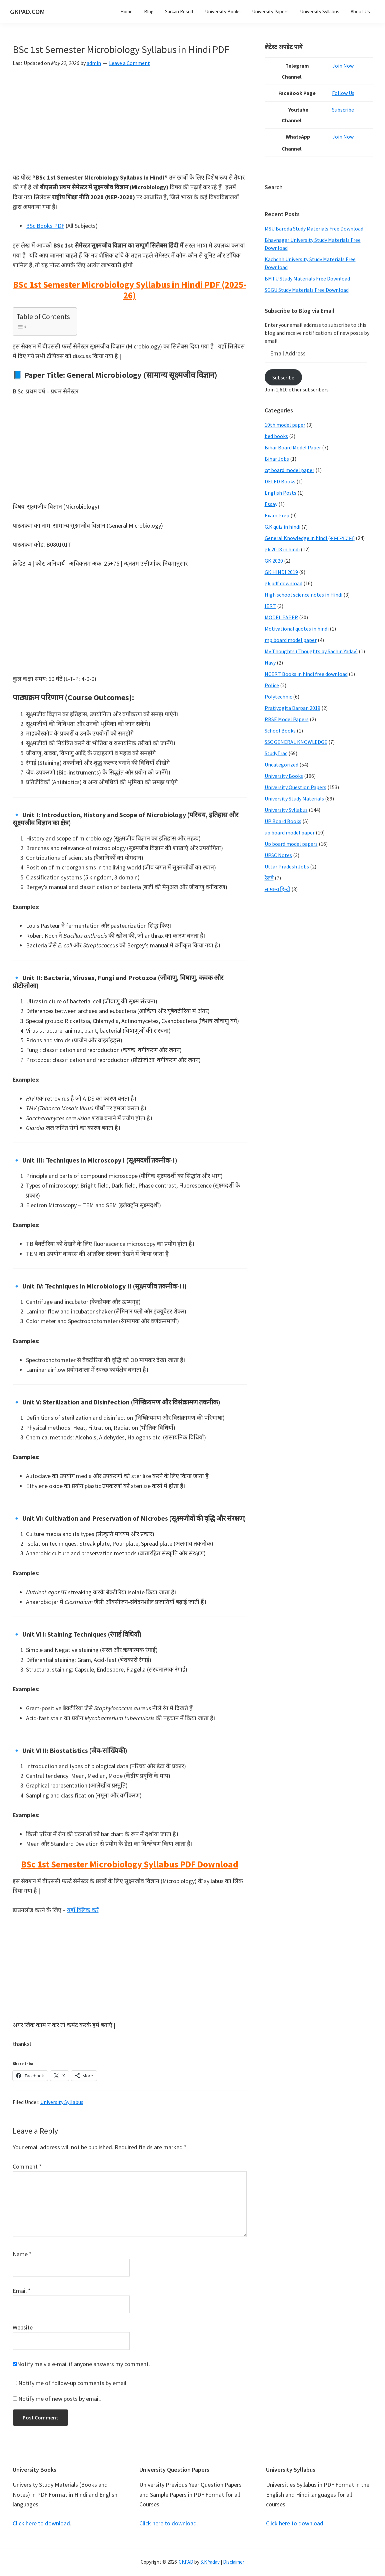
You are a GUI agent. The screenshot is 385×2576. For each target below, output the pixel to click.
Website (23, 2327)
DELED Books (280, 481)
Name (22, 2254)
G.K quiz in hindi (282, 526)
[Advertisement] (130, 123)
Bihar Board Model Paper (293, 447)
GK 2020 (274, 560)
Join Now (345, 65)
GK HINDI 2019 (281, 572)
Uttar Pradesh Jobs (287, 866)
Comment (27, 2166)
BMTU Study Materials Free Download (307, 278)
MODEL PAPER (281, 617)
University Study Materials (294, 798)
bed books (276, 436)
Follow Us (345, 93)
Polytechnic (278, 696)
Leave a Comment (129, 63)
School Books (280, 730)
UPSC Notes (278, 855)
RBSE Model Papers (287, 719)
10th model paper (285, 424)
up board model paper (290, 832)
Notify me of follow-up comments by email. (73, 2383)
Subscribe (345, 109)
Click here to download (41, 2523)
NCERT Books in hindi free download (306, 674)
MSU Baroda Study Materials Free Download (314, 228)
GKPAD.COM (27, 11)
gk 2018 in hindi (282, 549)
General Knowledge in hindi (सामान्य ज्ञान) (310, 538)
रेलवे (269, 877)
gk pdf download (283, 583)
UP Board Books (283, 821)
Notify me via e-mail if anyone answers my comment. (81, 2364)
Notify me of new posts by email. (59, 2398)
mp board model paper (291, 640)
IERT (270, 606)
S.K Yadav (210, 2562)
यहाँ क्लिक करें (83, 1910)
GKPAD (186, 2562)
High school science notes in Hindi (303, 594)
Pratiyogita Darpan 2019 (292, 708)
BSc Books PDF (45, 226)
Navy (270, 662)
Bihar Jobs (277, 458)
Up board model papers (291, 843)
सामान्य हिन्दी (277, 889)
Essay (271, 504)
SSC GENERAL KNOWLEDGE (296, 742)
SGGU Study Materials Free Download (307, 289)
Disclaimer (233, 2562)
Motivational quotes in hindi (297, 628)
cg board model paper (289, 470)
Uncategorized (281, 764)
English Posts (280, 492)
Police (272, 685)
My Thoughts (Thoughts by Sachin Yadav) (311, 651)
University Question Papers (295, 787)
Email (22, 2291)
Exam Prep (277, 515)
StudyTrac (276, 753)
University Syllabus (61, 2102)
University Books (284, 776)
